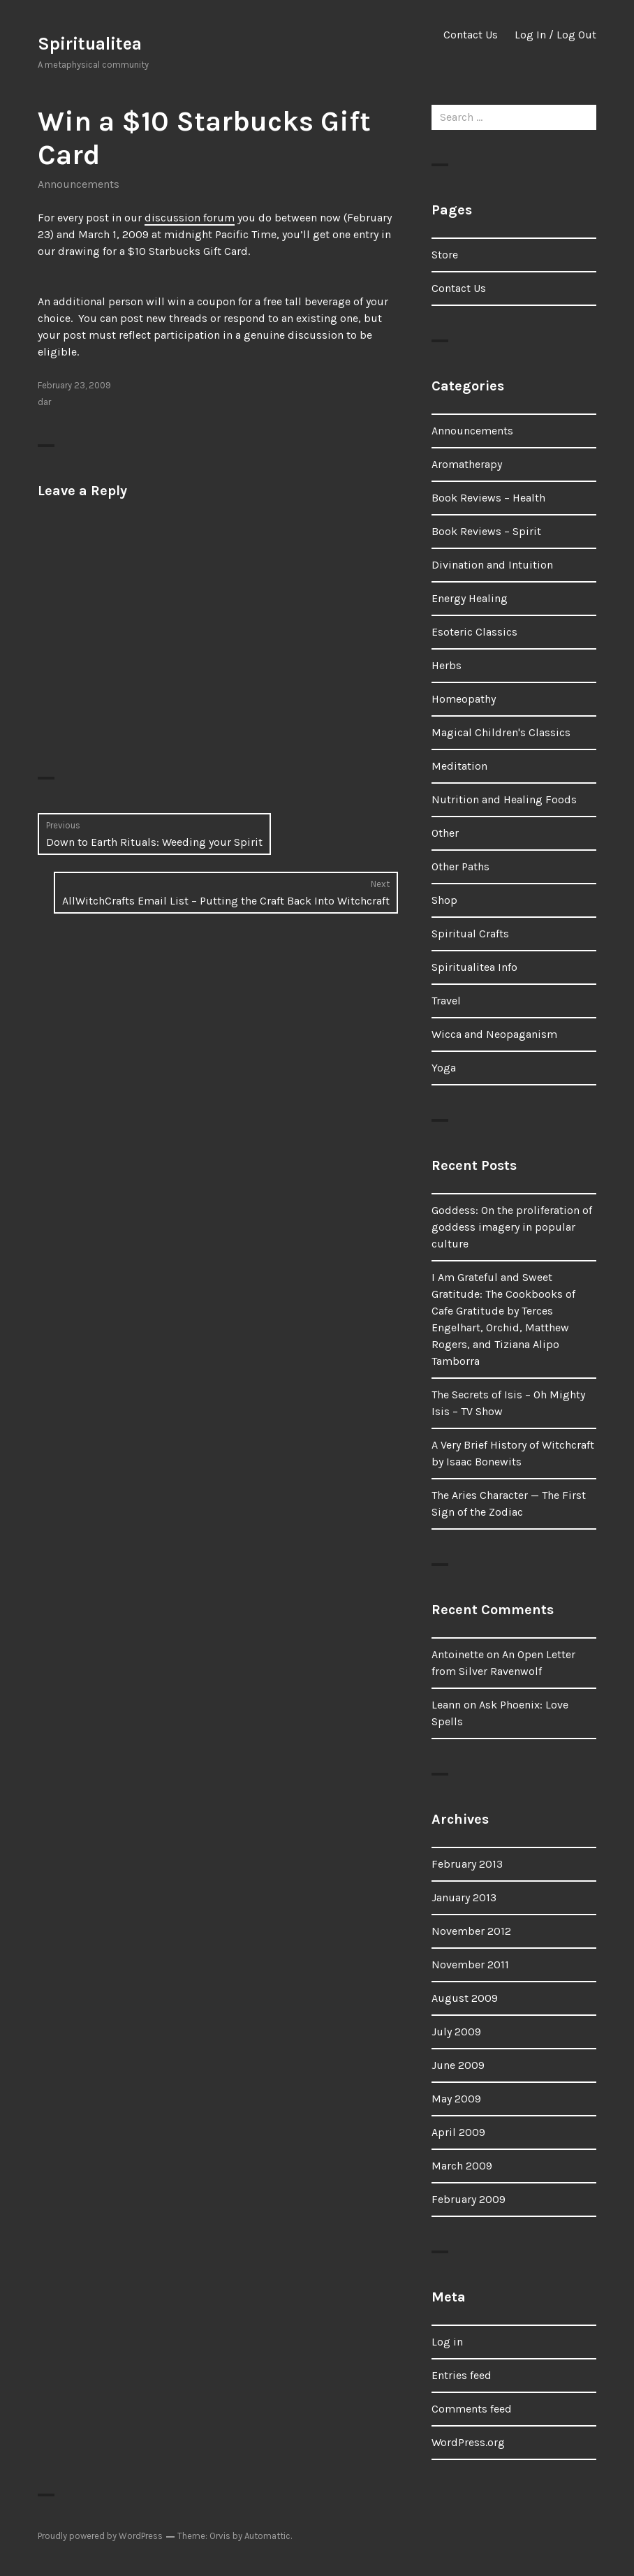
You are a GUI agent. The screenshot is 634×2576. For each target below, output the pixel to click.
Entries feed (462, 2375)
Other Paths (460, 866)
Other (445, 833)
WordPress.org (468, 2442)
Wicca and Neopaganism (494, 1034)
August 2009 (465, 1998)
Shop (444, 900)
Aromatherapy (467, 464)
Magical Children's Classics (501, 732)
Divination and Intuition (492, 564)
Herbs (447, 665)
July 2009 (456, 2031)
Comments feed (472, 2408)
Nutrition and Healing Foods (504, 799)
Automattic (267, 2536)
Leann (446, 1704)
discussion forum (190, 217)
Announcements (78, 184)
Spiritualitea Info (474, 967)
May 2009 (456, 2098)
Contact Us (470, 34)
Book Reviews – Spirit (486, 531)
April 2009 (458, 2132)
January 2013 (464, 1897)
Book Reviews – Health (488, 497)
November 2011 (470, 1964)
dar (44, 402)
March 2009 (462, 2165)
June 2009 (458, 2065)
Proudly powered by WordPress (100, 2536)
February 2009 (469, 2199)
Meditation (459, 766)
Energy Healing (470, 598)
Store (445, 254)
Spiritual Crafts (470, 933)
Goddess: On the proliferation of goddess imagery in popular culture (512, 1226)
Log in (447, 2341)
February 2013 (467, 1864)
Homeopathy (464, 698)
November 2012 (471, 1931)
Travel (446, 1000)
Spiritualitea (90, 44)
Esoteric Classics (474, 631)
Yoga (444, 1067)
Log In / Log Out (555, 34)
